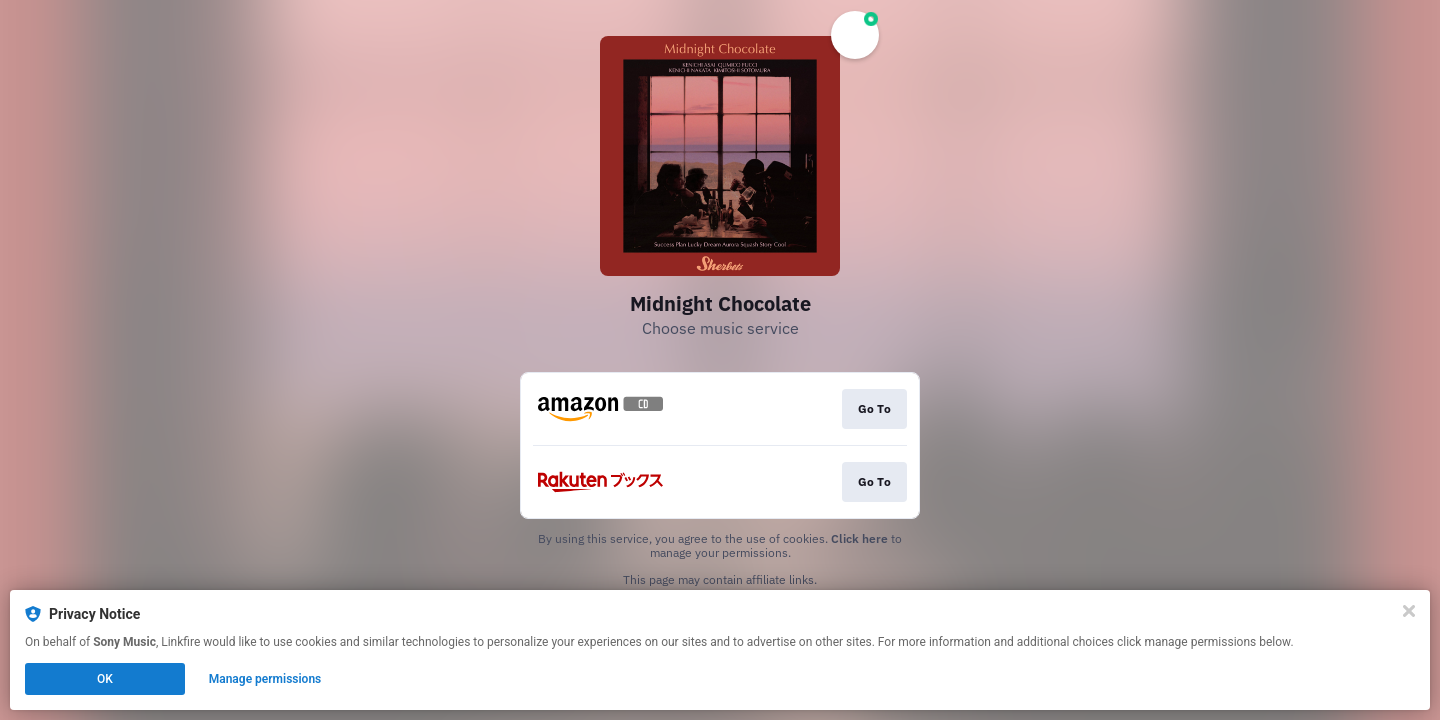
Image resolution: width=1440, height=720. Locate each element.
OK (105, 679)
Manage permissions (265, 679)
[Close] (1409, 611)
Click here (859, 538)
